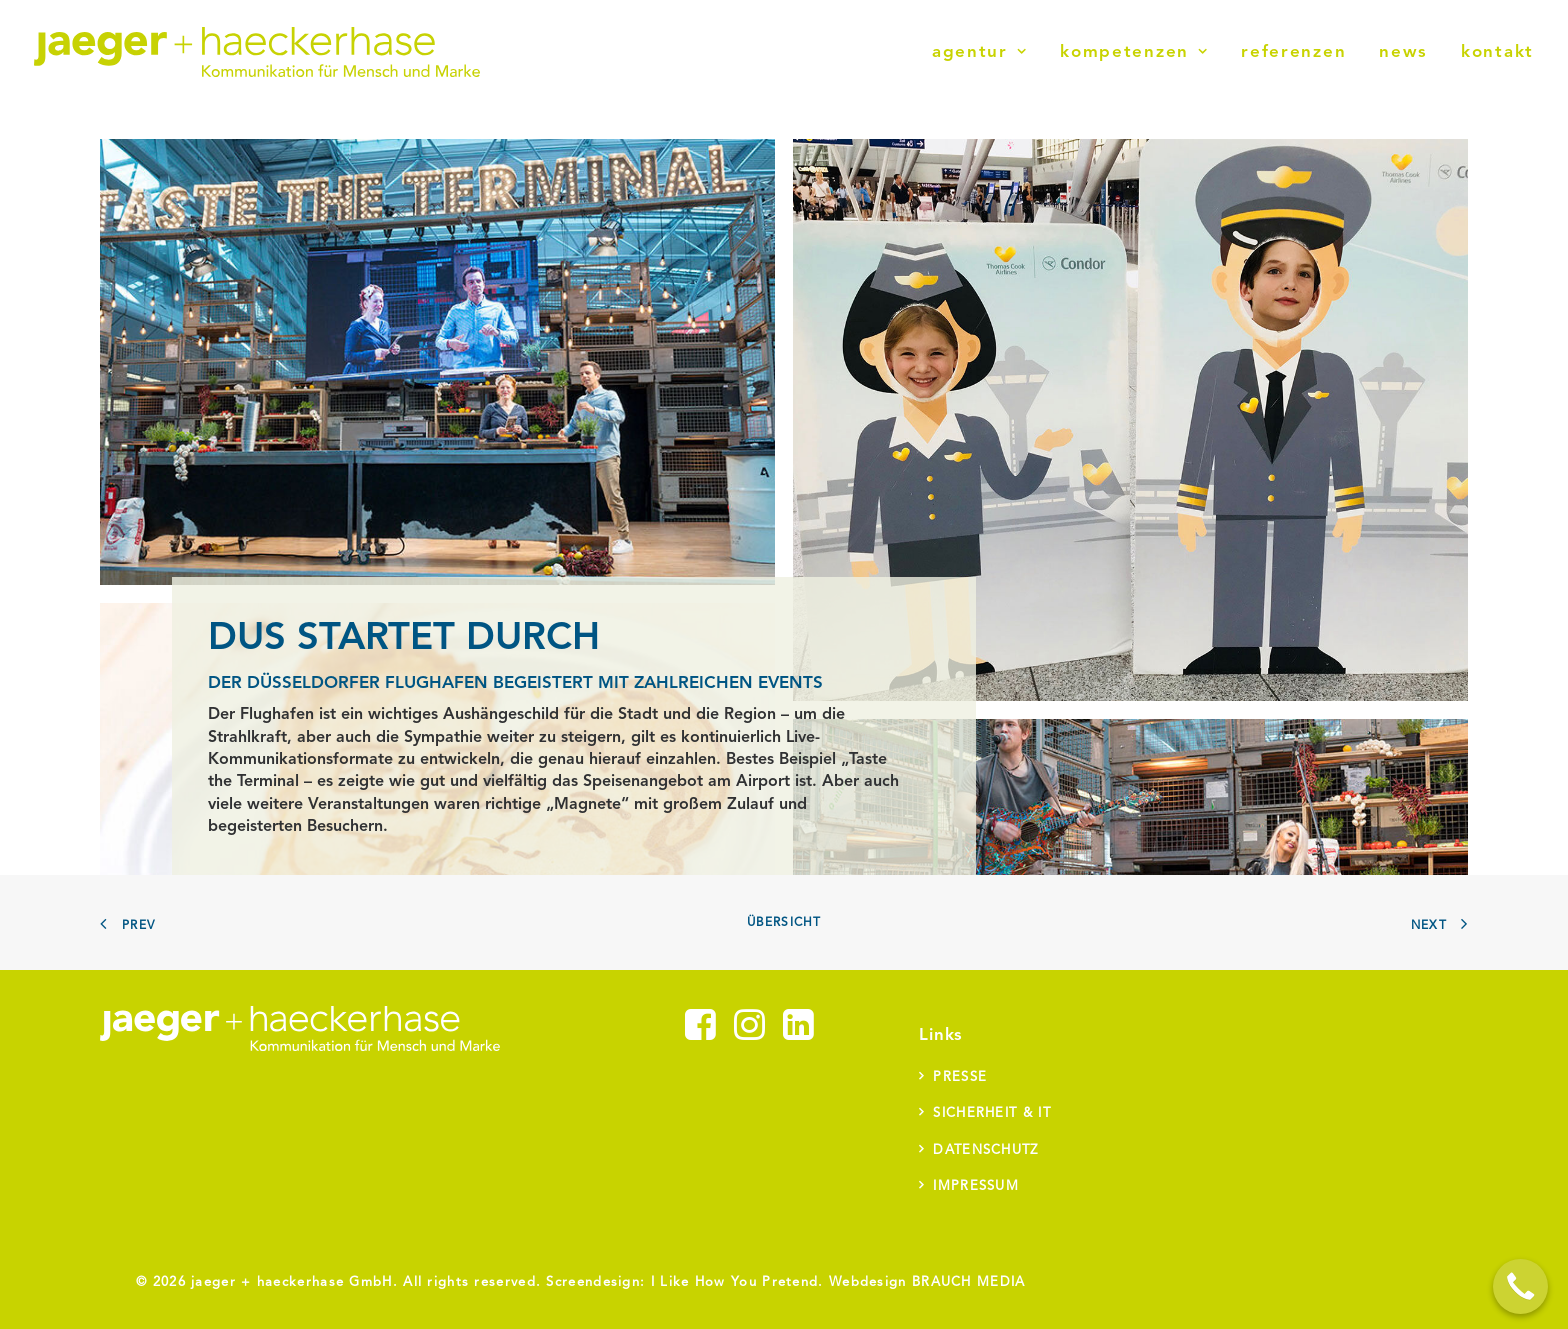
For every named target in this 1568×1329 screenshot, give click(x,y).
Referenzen (1293, 52)
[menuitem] (986, 52)
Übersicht (784, 923)
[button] (700, 1036)
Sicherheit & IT (992, 1113)
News (1403, 52)
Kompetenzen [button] (1134, 52)
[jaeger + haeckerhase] (257, 52)
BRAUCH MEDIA (969, 1282)
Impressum (976, 1186)
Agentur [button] (979, 52)
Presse (960, 1077)
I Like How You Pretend (735, 1282)
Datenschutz (985, 1150)
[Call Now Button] (1520, 1286)
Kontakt (1497, 52)
